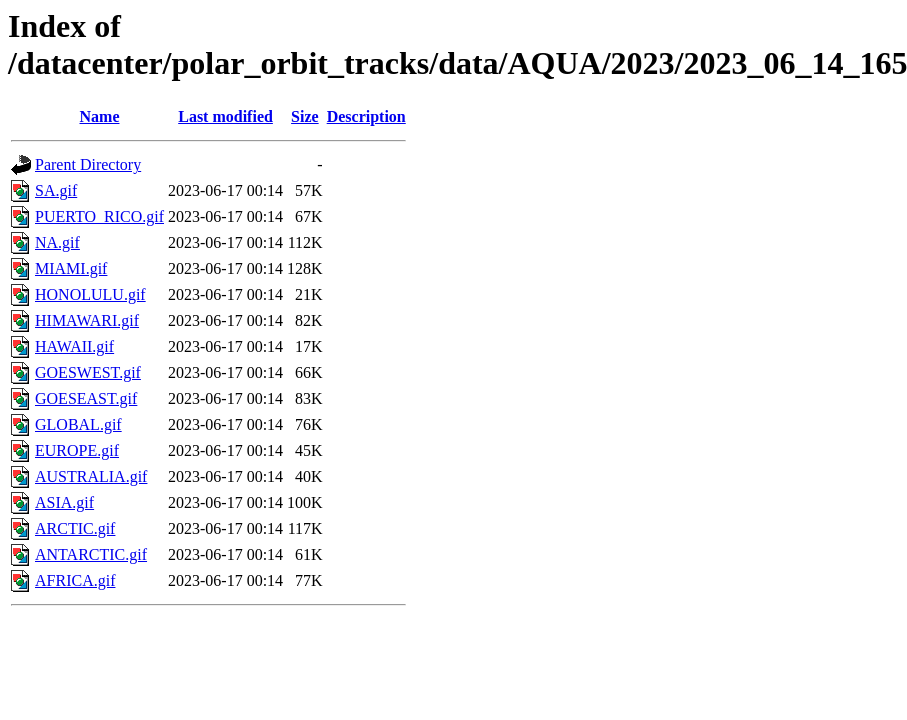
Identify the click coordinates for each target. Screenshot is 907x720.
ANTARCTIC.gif (91, 554)
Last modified (225, 116)
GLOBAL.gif (78, 424)
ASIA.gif (64, 502)
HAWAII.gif (74, 346)
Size (305, 116)
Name (100, 116)
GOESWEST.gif (88, 372)
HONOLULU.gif (90, 294)
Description (366, 116)
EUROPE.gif (77, 450)
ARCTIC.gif (75, 528)
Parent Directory (88, 164)
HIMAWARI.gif (87, 320)
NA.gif (57, 242)
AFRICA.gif (75, 580)
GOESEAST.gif (86, 398)
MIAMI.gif (71, 268)
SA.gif (56, 190)
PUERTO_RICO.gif (99, 216)
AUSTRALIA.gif (91, 476)
